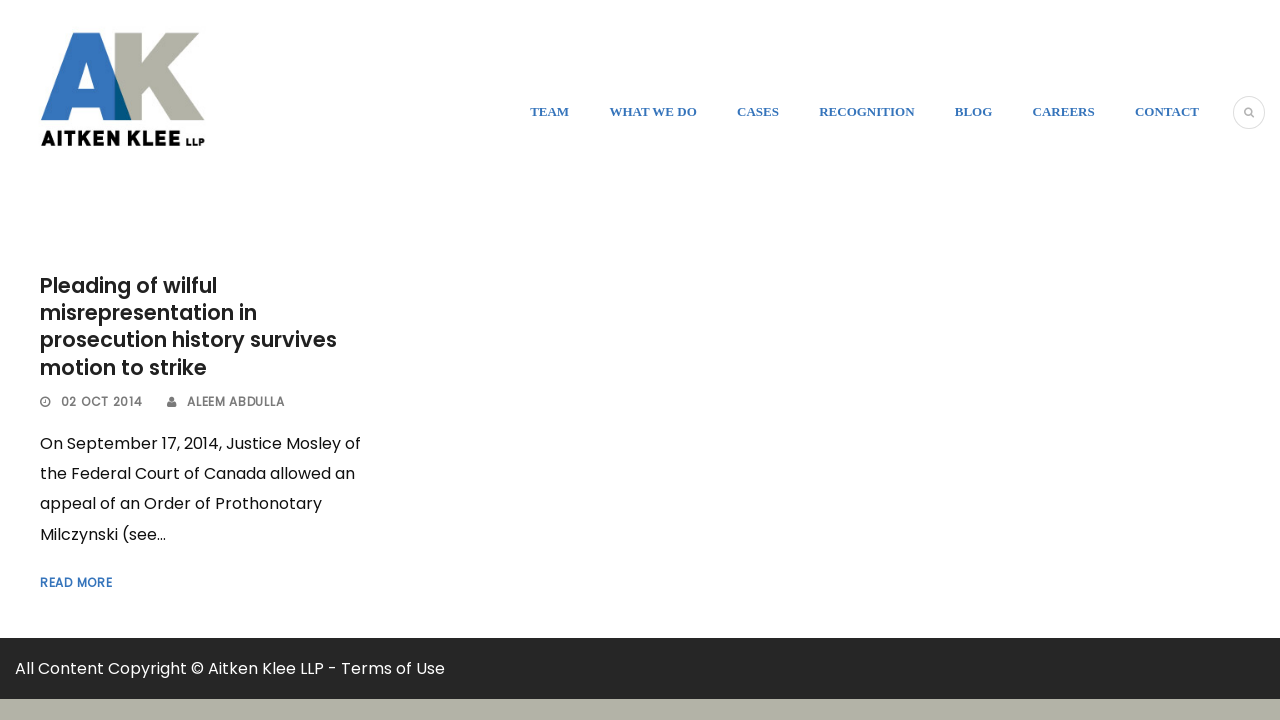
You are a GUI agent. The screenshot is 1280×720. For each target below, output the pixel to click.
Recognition (866, 111)
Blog (974, 111)
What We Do (652, 111)
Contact (1167, 111)
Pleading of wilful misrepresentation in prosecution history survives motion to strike (188, 326)
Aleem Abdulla (235, 401)
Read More (76, 582)
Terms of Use (393, 668)
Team (549, 111)
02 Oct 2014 (102, 401)
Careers (1064, 111)
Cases (758, 111)
